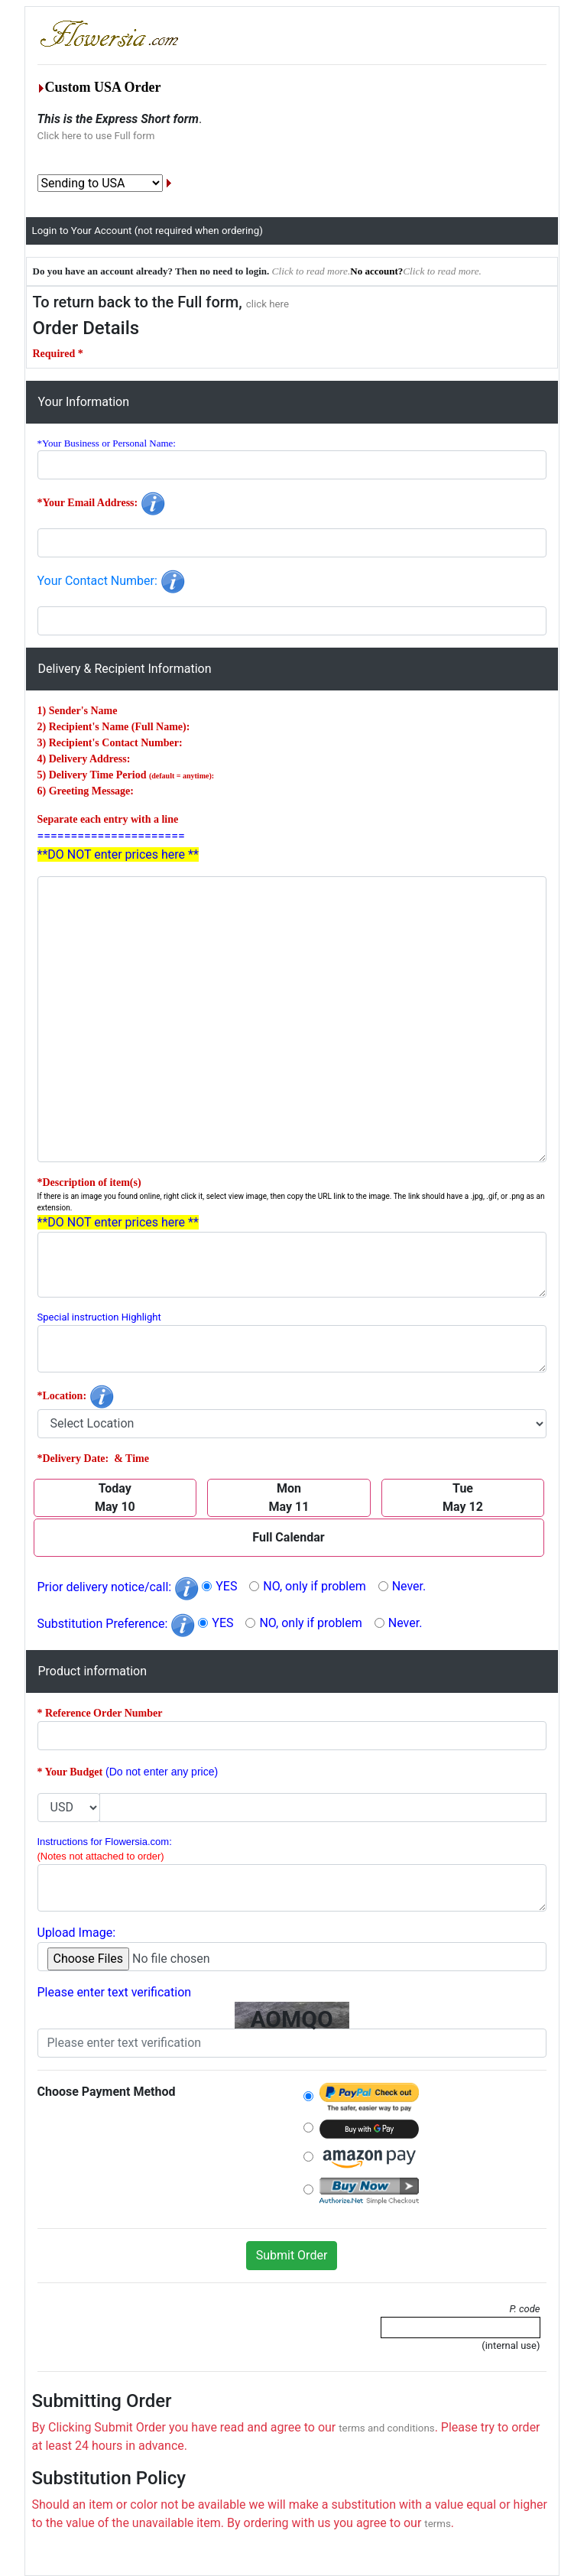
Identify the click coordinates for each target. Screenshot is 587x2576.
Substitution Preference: (116, 1623)
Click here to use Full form (96, 135)
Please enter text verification (114, 1992)
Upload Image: (76, 1932)
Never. (409, 1586)
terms (437, 2523)
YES (226, 1586)
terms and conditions (386, 2428)
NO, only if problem (314, 1586)
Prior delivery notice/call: (118, 1587)
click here (267, 304)
